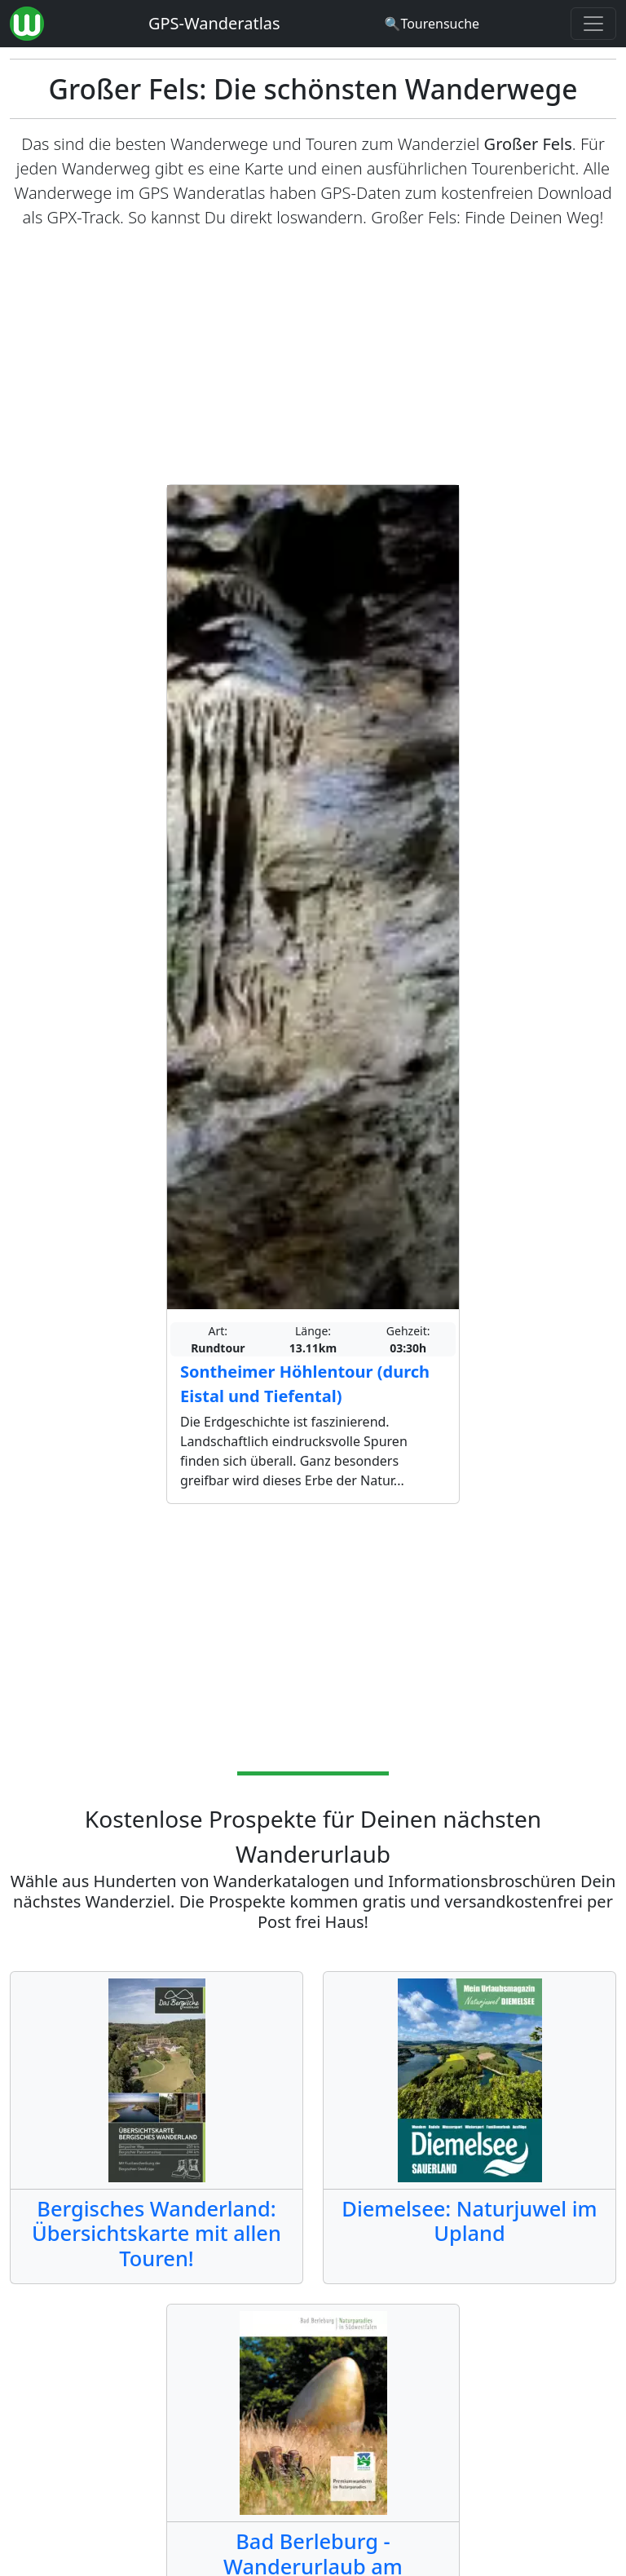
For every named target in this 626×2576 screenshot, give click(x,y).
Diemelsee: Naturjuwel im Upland (469, 2220)
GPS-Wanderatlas (214, 23)
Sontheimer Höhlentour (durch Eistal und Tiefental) (305, 1384)
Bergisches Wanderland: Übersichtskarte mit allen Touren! (156, 2233)
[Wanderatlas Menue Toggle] (593, 23)
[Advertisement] (313, 357)
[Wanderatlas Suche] (431, 23)
